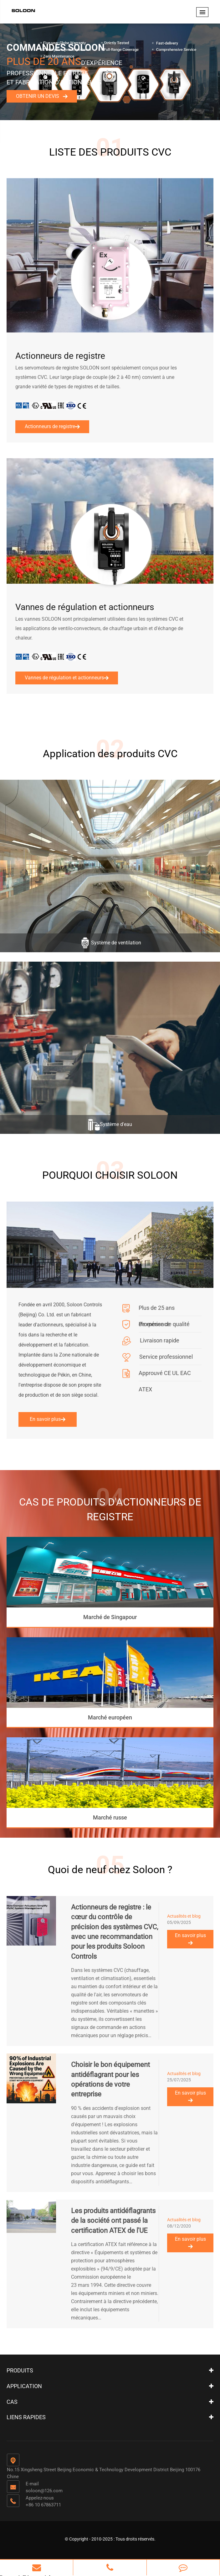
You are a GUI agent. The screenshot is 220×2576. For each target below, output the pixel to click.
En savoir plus (47, 1418)
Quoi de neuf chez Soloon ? (110, 1868)
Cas (12, 2400)
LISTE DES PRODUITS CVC (110, 151)
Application (24, 2384)
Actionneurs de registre (60, 355)
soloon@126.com (44, 2489)
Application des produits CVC (110, 752)
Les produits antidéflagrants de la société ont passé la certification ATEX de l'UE (113, 2219)
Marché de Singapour (110, 1616)
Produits (20, 2369)
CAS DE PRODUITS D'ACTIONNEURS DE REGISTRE (110, 1508)
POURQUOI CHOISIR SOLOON (110, 1174)
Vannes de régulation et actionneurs (84, 607)
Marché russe (110, 1816)
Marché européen (110, 1716)
